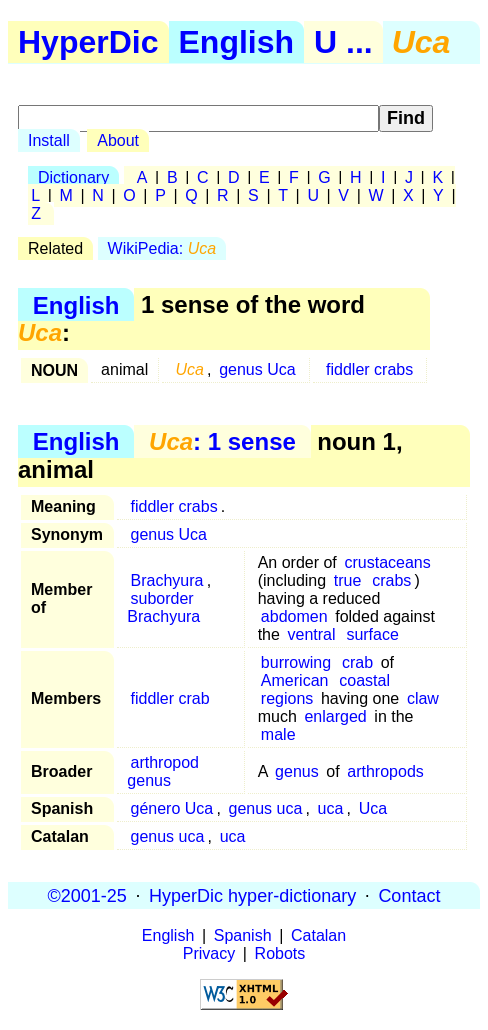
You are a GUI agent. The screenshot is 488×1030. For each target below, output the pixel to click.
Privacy (209, 953)
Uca (373, 808)
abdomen (294, 616)
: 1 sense (222, 441)
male (278, 734)
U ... (343, 42)
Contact (409, 895)
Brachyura (167, 580)
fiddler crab (170, 698)
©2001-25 (87, 895)
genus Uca (257, 369)
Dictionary (73, 177)
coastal (364, 680)
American (295, 680)
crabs (391, 580)
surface (372, 634)
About (118, 140)
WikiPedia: (162, 248)
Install (49, 140)
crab (357, 662)
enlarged (335, 716)
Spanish (243, 935)
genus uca (266, 808)
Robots (280, 953)
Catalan (318, 935)
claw (423, 698)
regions (287, 698)
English (237, 42)
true (348, 580)
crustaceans (387, 562)
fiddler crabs (369, 369)
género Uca (172, 808)
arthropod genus (163, 771)
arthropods (385, 771)
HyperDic (88, 42)
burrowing (296, 662)
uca (331, 808)
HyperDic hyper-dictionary (252, 895)
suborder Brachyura (163, 607)
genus (297, 771)
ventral (312, 634)
